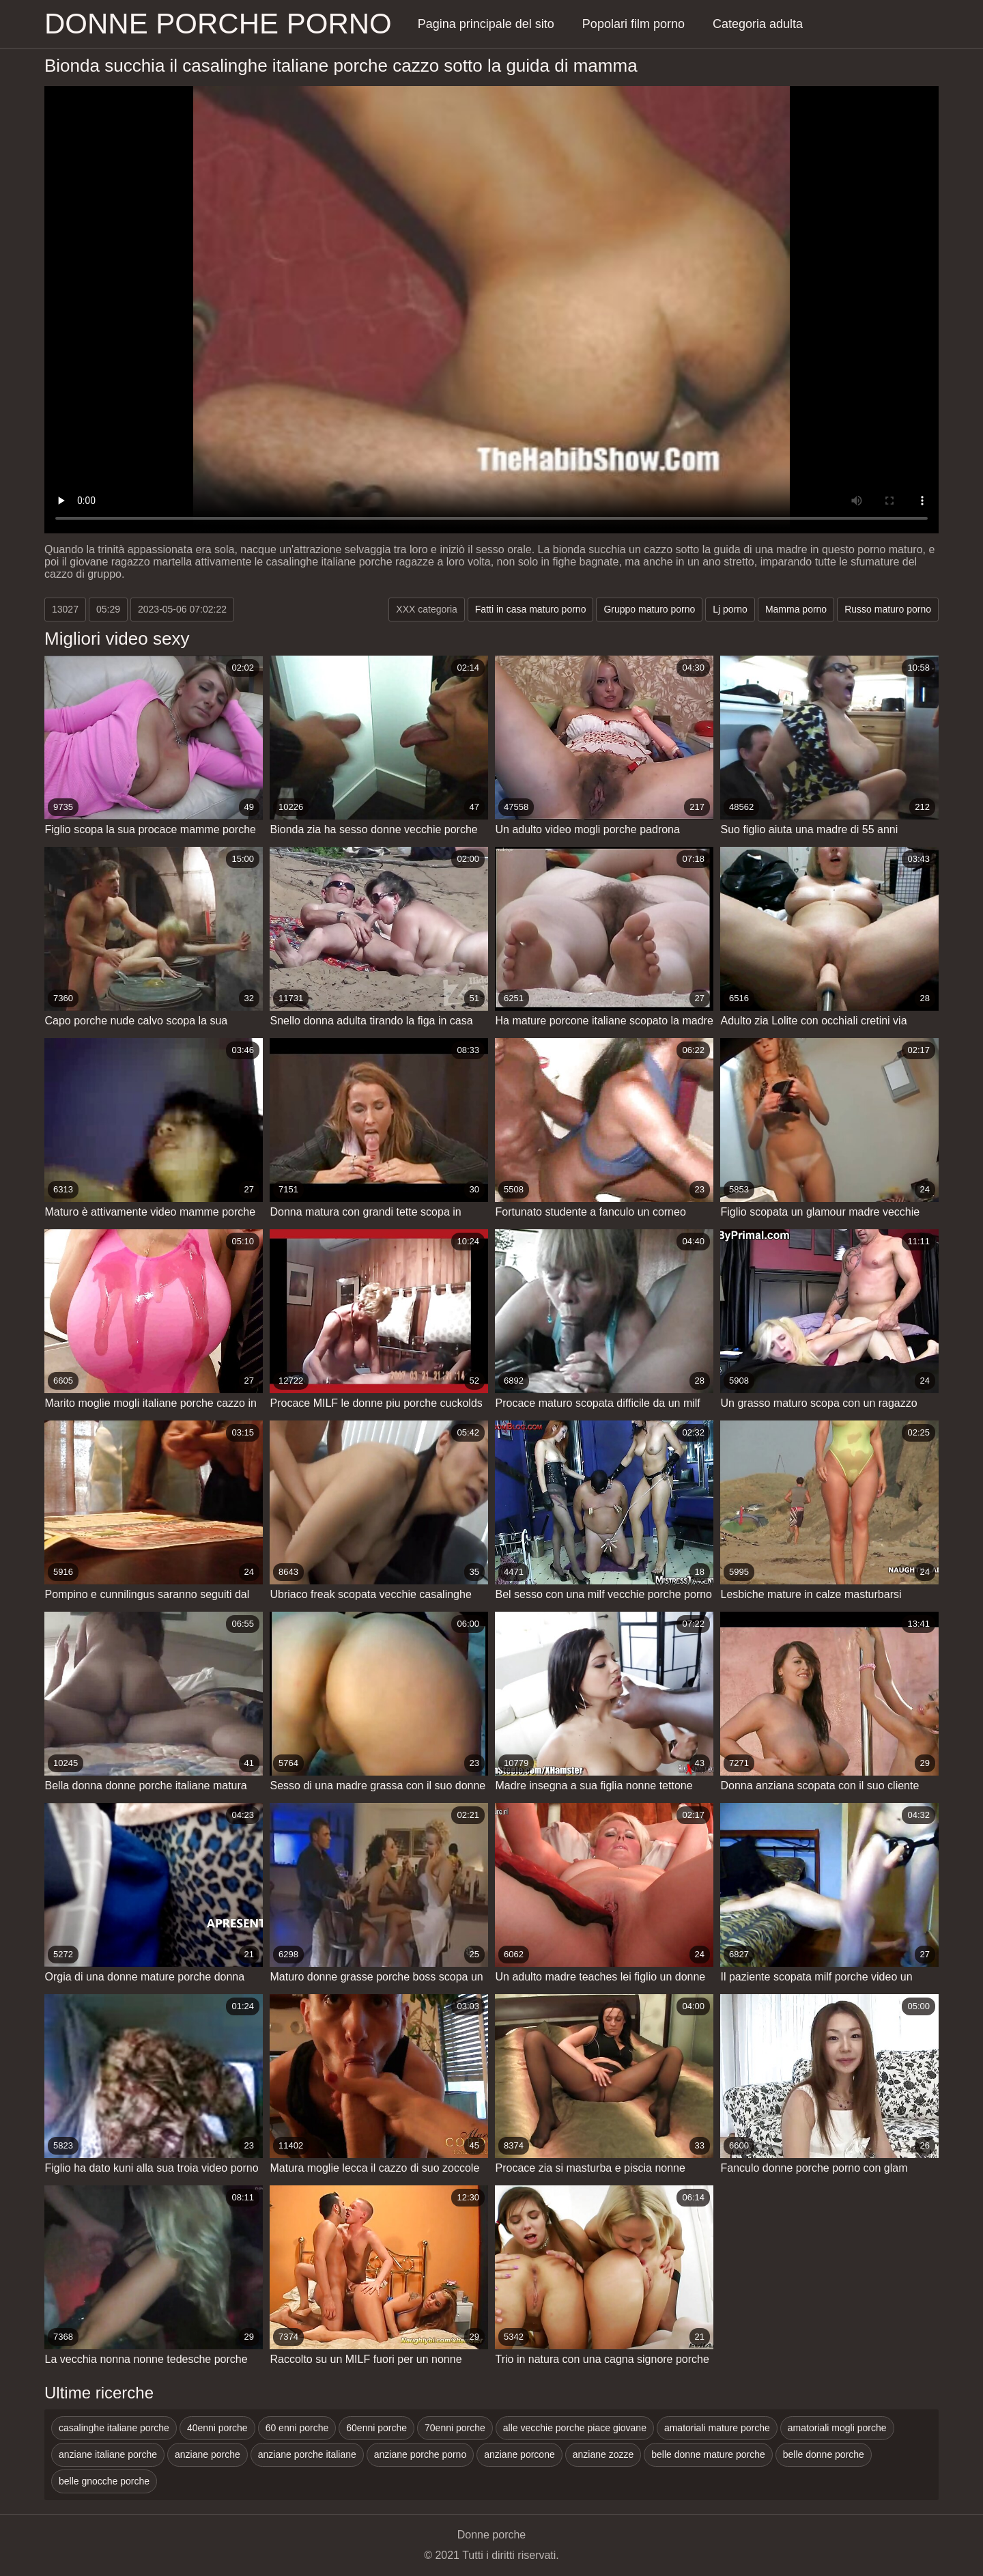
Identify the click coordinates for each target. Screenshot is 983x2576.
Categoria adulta (758, 24)
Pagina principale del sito (486, 24)
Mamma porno (796, 609)
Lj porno (730, 609)
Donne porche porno (218, 24)
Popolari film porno (633, 24)
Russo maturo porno (887, 609)
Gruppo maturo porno (649, 609)
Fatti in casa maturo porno (530, 609)
